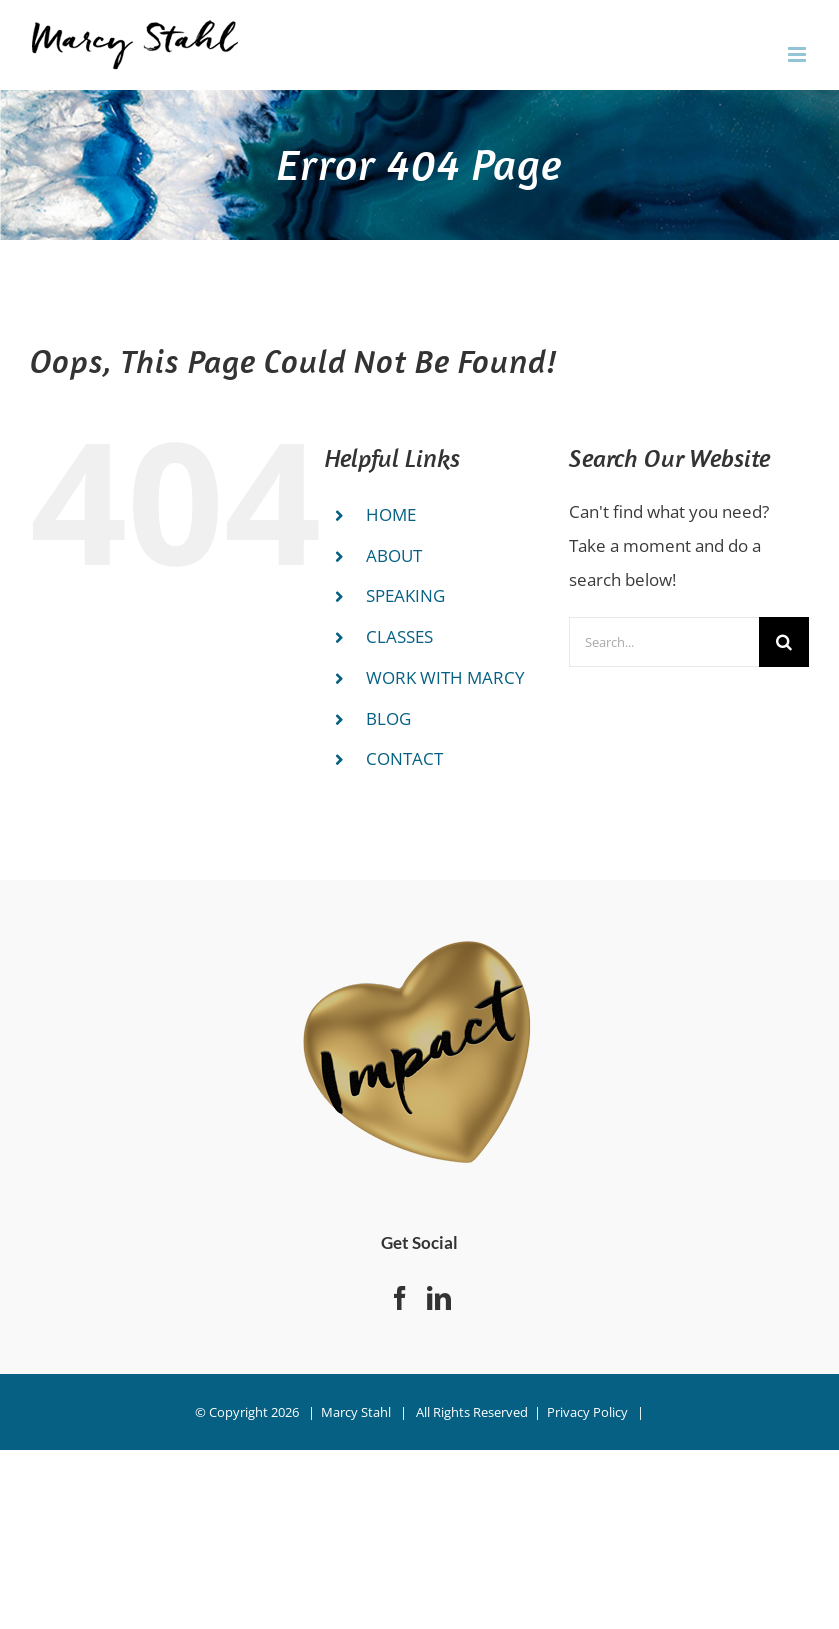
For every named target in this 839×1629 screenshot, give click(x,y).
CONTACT (404, 758)
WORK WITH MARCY (445, 677)
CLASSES (399, 636)
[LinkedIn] (439, 1298)
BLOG (388, 718)
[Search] (784, 642)
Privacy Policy (587, 1412)
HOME (391, 514)
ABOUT (394, 555)
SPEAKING (405, 595)
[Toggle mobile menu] (798, 54)
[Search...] (664, 642)
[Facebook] (400, 1298)
